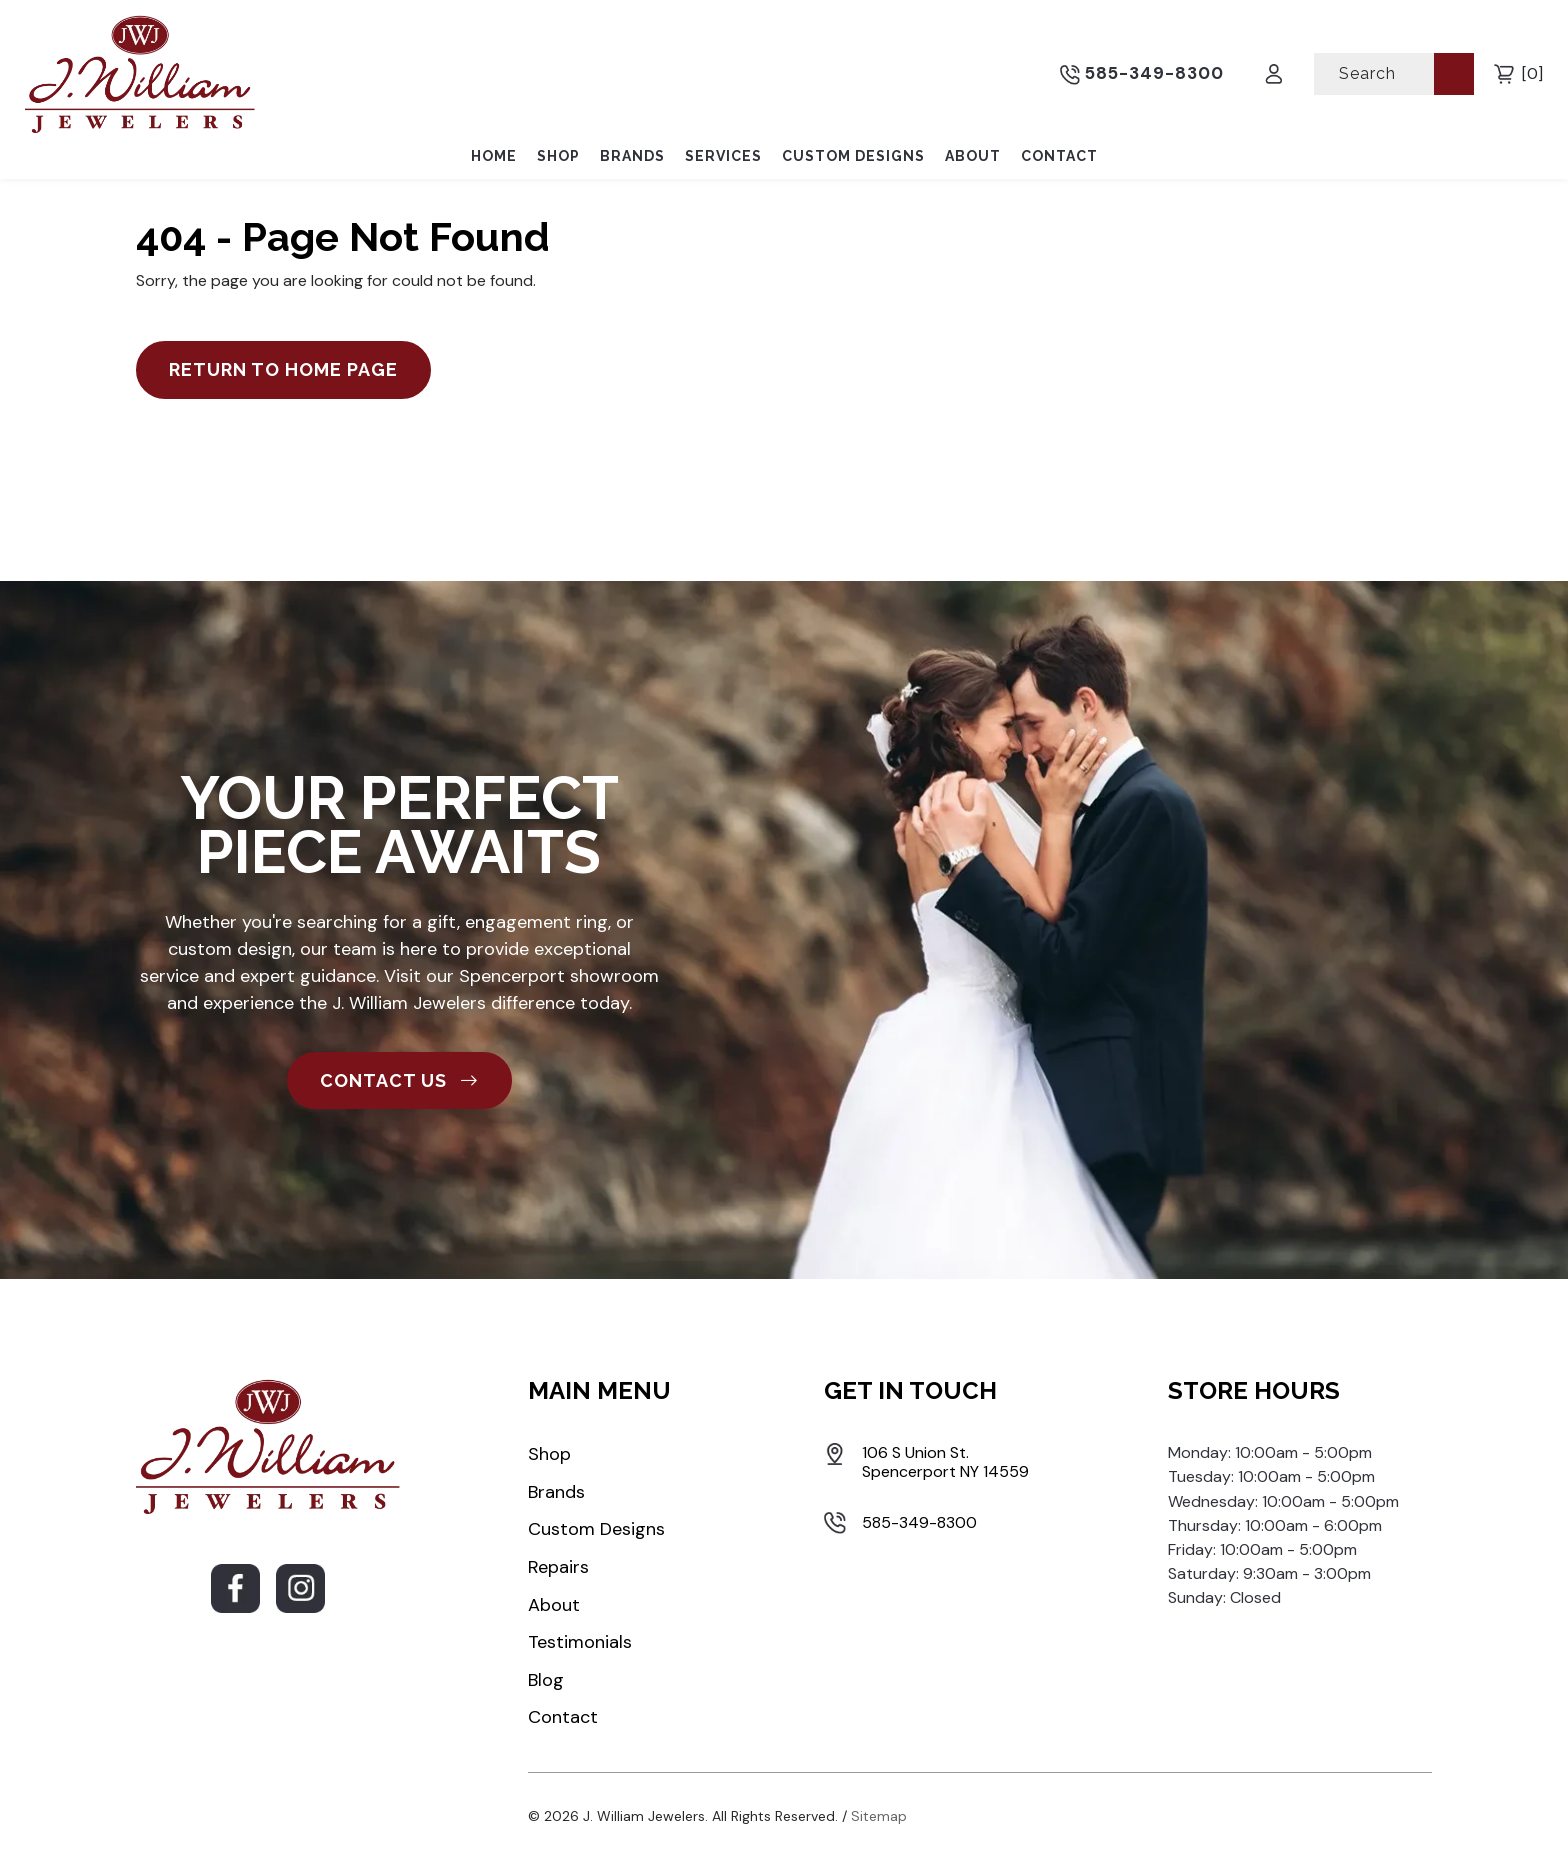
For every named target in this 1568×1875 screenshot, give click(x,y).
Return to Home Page (283, 369)
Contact (1059, 156)
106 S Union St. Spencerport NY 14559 (945, 1462)
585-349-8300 (1142, 74)
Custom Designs (853, 156)
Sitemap (879, 1816)
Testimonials (580, 1642)
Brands (632, 156)
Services (723, 156)
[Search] (1376, 73)
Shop (558, 156)
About (973, 156)
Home (494, 156)
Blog (546, 1680)
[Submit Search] (1454, 73)
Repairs (558, 1567)
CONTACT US (399, 1080)
